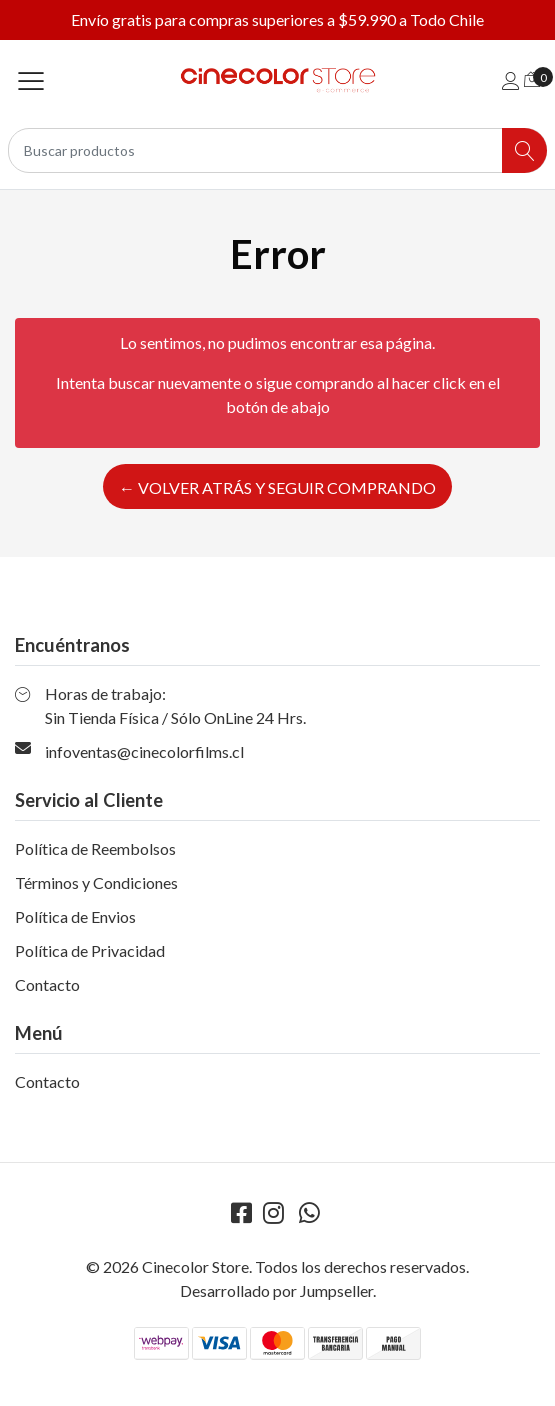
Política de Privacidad (90, 950)
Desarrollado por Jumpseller (276, 1290)
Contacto (47, 984)
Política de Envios (75, 916)
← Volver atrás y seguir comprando (277, 487)
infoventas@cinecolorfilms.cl (144, 751)
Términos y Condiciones (96, 882)
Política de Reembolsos (95, 848)
